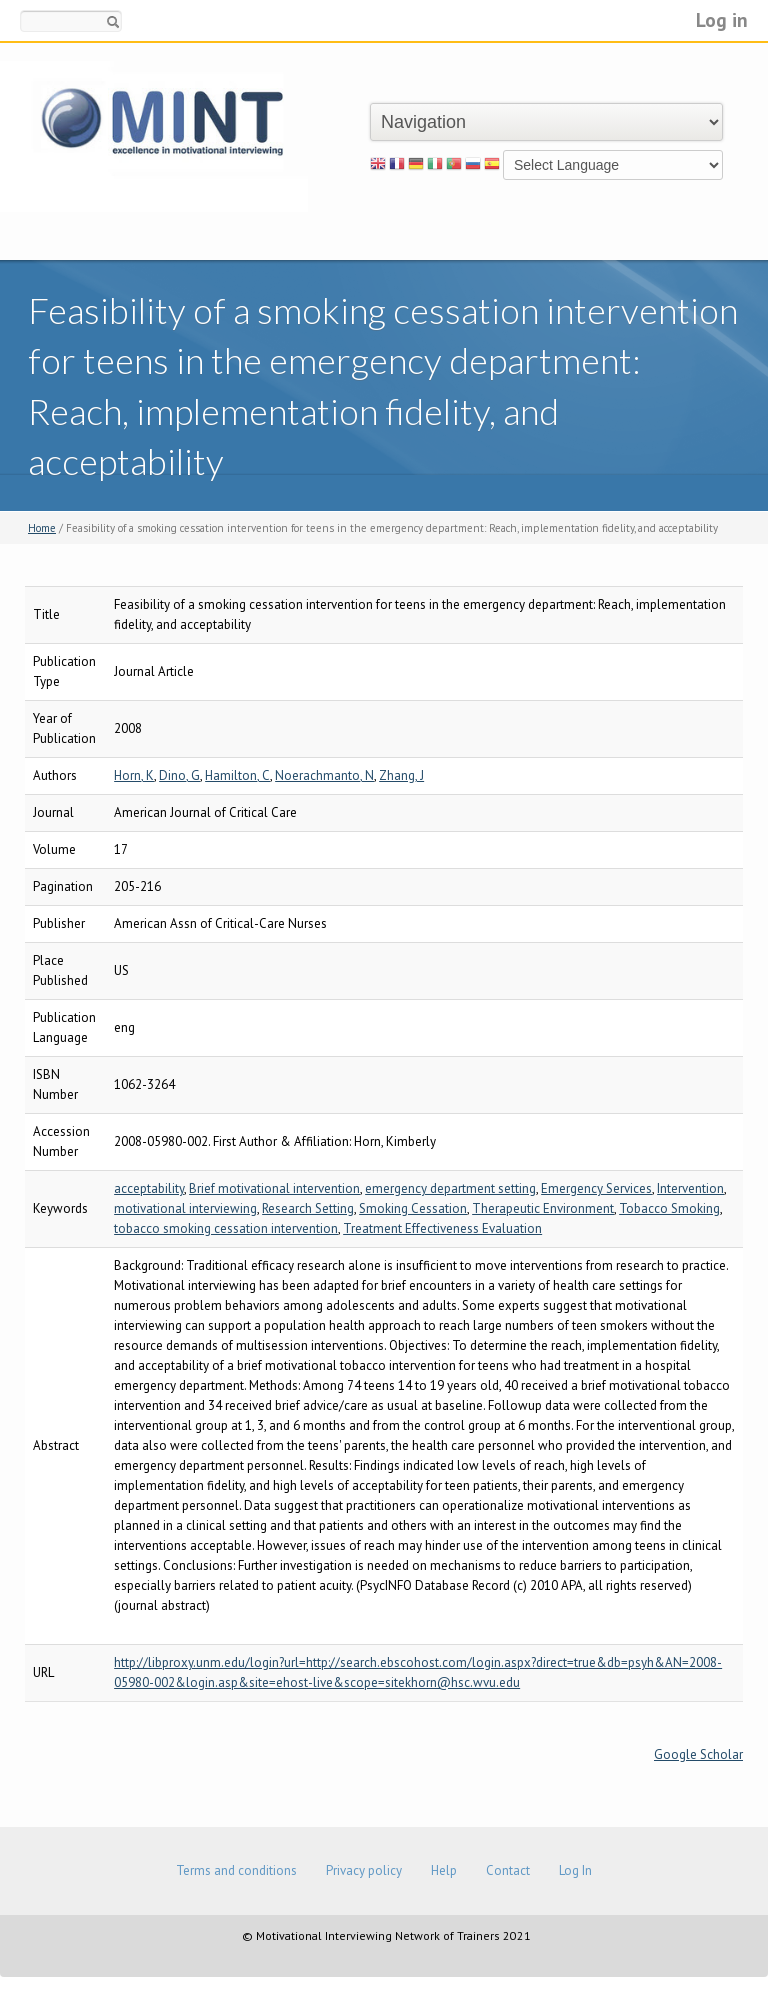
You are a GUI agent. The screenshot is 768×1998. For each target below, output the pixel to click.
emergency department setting (450, 1188)
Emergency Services (596, 1188)
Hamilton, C (237, 775)
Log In (575, 1870)
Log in (722, 19)
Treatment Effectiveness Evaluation (442, 1228)
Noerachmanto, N (324, 775)
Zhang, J (401, 775)
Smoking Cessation (413, 1208)
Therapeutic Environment (543, 1208)
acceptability (149, 1188)
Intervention (690, 1188)
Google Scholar (698, 1754)
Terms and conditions (236, 1870)
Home (42, 528)
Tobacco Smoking (669, 1208)
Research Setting (308, 1208)
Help (444, 1870)
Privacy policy (364, 1870)
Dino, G (179, 775)
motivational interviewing (185, 1208)
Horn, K (134, 775)
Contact (508, 1870)
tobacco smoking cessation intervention (226, 1228)
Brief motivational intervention (274, 1188)
